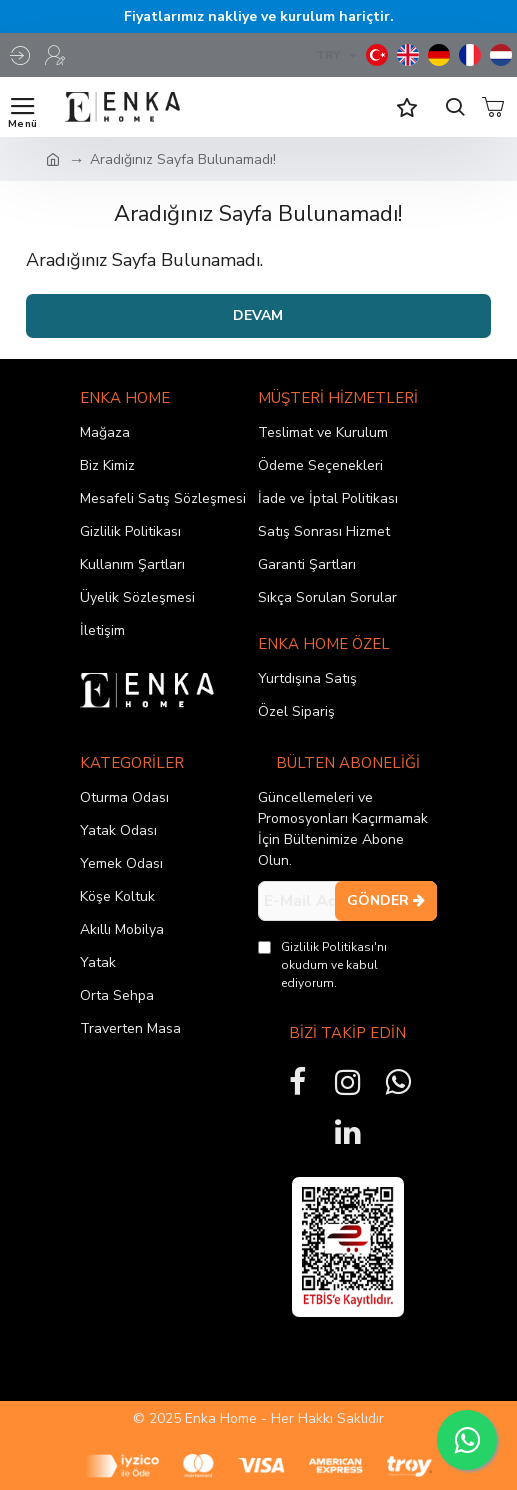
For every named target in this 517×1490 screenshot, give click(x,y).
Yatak (98, 962)
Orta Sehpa (117, 995)
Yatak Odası (118, 830)
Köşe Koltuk (117, 896)
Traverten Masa (130, 1028)
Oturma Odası (124, 797)
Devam (258, 315)
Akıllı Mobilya (122, 929)
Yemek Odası (121, 863)
